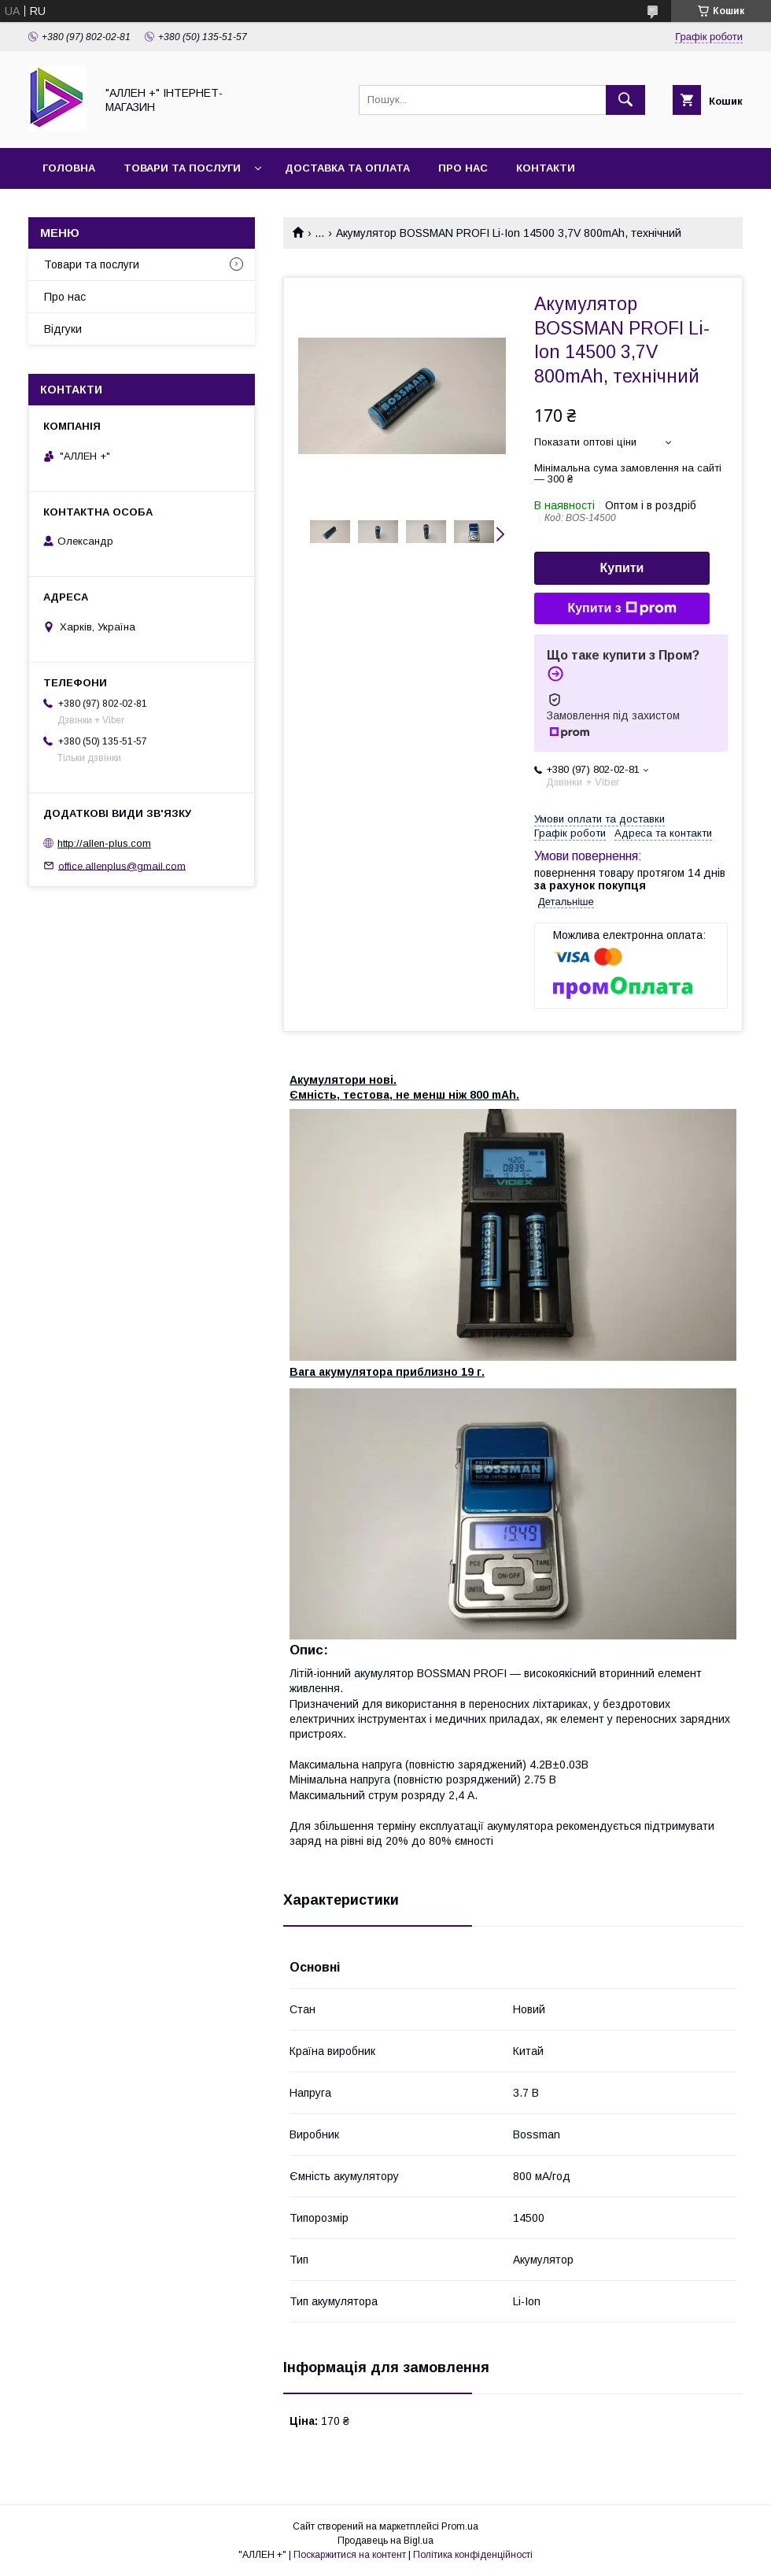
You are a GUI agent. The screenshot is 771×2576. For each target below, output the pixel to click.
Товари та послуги (182, 168)
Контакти (545, 168)
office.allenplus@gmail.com (122, 865)
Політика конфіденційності (473, 2554)
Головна (68, 168)
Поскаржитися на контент (349, 2554)
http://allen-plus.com (104, 843)
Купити (622, 568)
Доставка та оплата (347, 168)
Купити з (621, 608)
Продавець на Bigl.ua (385, 2540)
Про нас (463, 168)
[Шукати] (625, 100)
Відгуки (63, 329)
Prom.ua (459, 2526)
